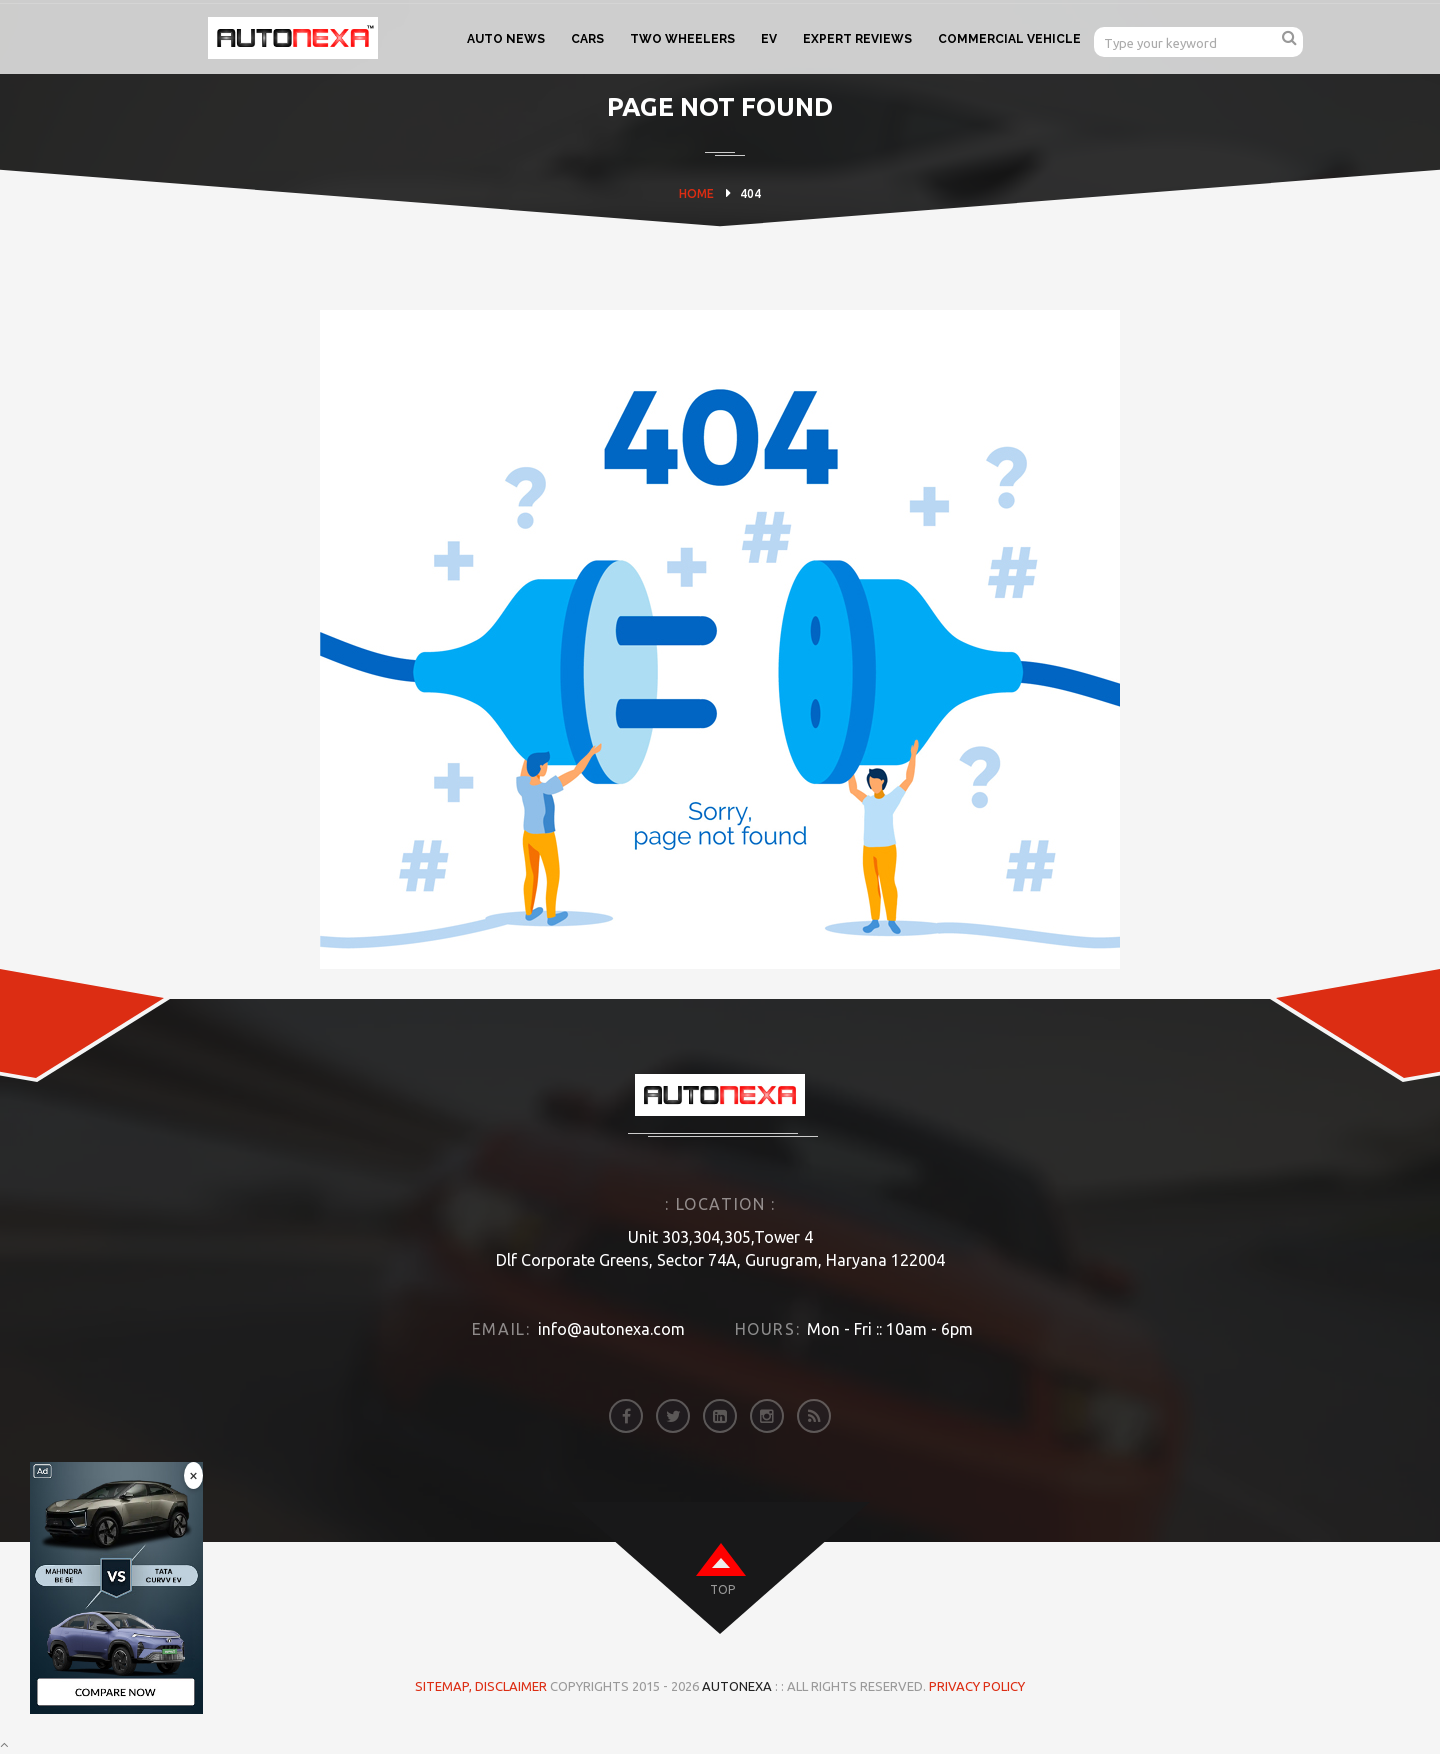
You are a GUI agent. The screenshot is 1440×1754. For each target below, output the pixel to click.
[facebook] (626, 1416)
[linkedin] (720, 1416)
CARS (587, 39)
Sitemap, (445, 1686)
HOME (696, 193)
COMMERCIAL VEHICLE (1009, 39)
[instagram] (767, 1416)
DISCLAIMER (512, 1686)
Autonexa (737, 1686)
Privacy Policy (977, 1686)
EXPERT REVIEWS (857, 39)
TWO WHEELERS (682, 39)
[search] (1289, 37)
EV (769, 39)
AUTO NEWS (506, 39)
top (722, 1589)
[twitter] (673, 1416)
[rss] (814, 1416)
